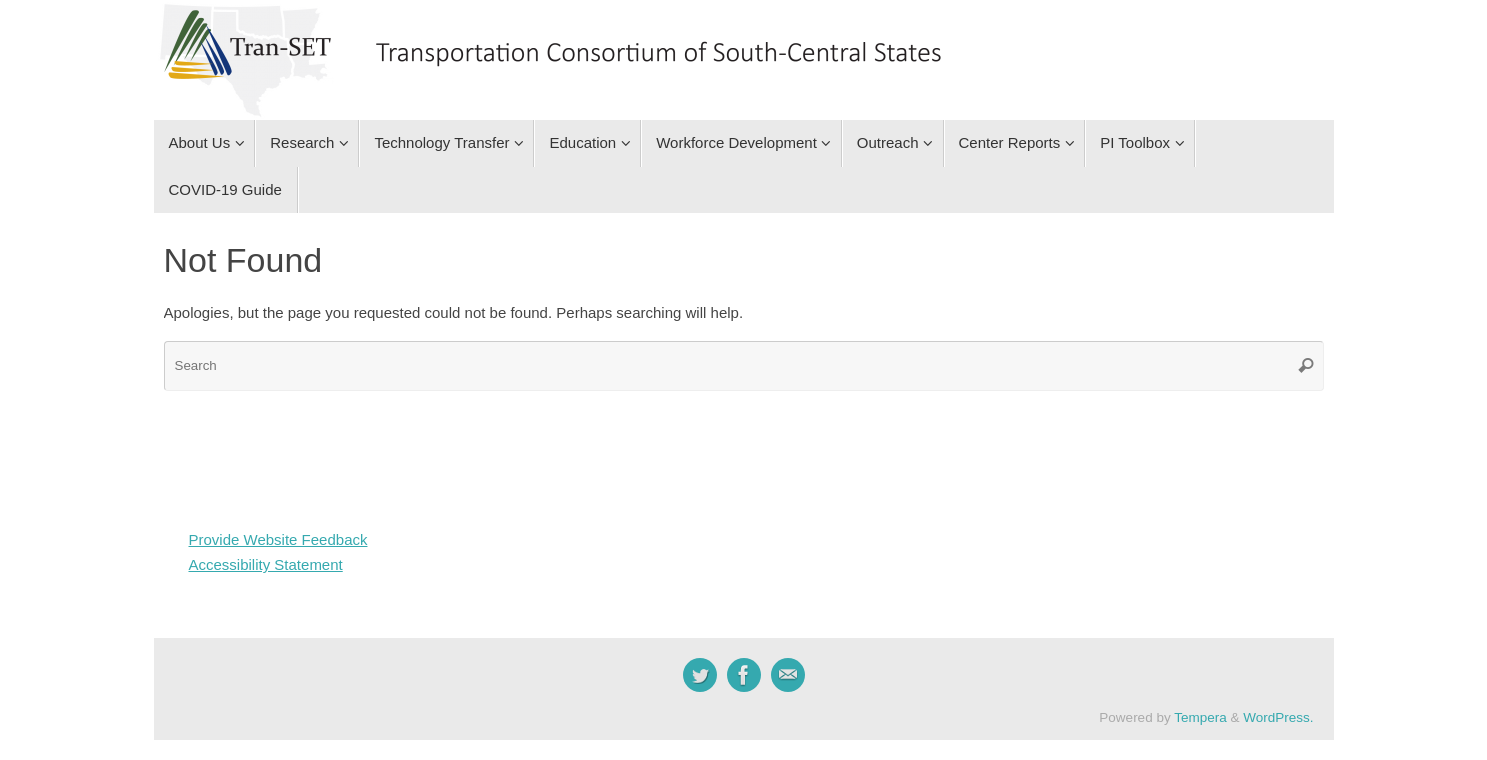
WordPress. (1278, 717)
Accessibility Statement (266, 564)
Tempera (1200, 717)
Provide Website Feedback (278, 539)
